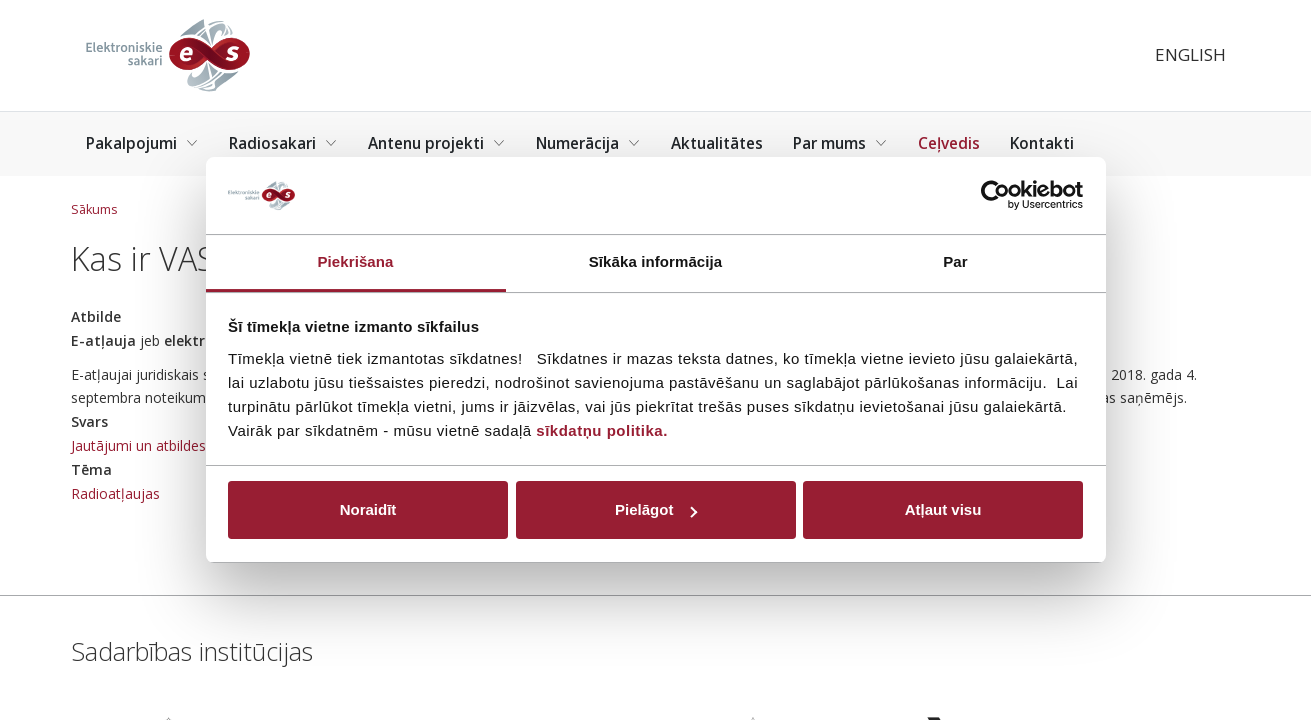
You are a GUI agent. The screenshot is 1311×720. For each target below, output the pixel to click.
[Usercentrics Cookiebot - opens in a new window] (995, 195)
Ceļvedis (949, 143)
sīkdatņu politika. (602, 430)
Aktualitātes (717, 143)
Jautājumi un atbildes (138, 445)
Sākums (94, 209)
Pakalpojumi (142, 143)
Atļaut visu (943, 509)
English (1190, 54)
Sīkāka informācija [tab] (656, 261)
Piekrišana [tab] (355, 261)
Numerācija (588, 143)
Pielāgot (656, 509)
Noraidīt (368, 509)
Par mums (840, 143)
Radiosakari (283, 143)
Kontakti (1042, 143)
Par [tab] (955, 261)
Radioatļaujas (115, 493)
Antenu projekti (437, 143)
